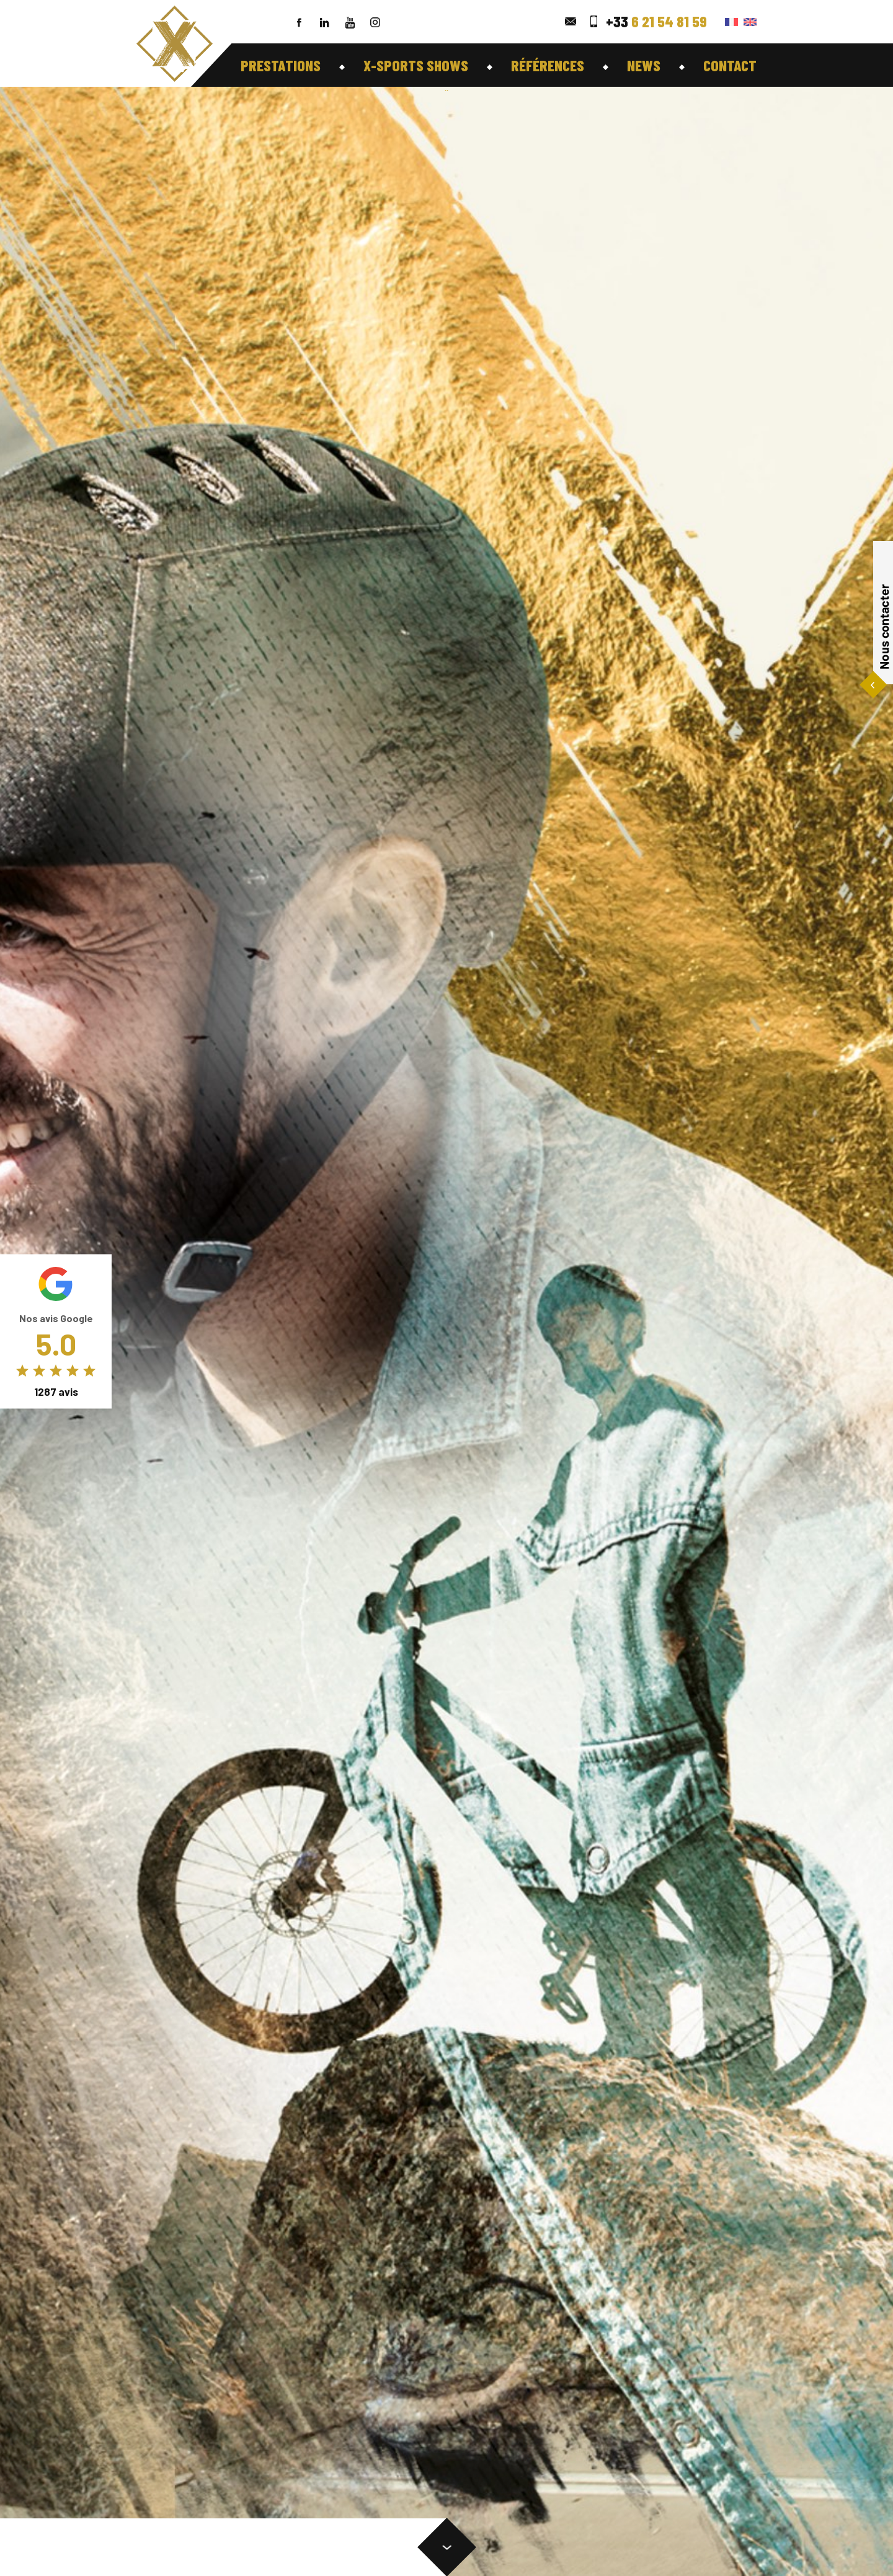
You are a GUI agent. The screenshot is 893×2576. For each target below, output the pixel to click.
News (643, 65)
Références (547, 65)
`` (446, 93)
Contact (730, 65)
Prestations (281, 65)
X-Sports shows (415, 65)
